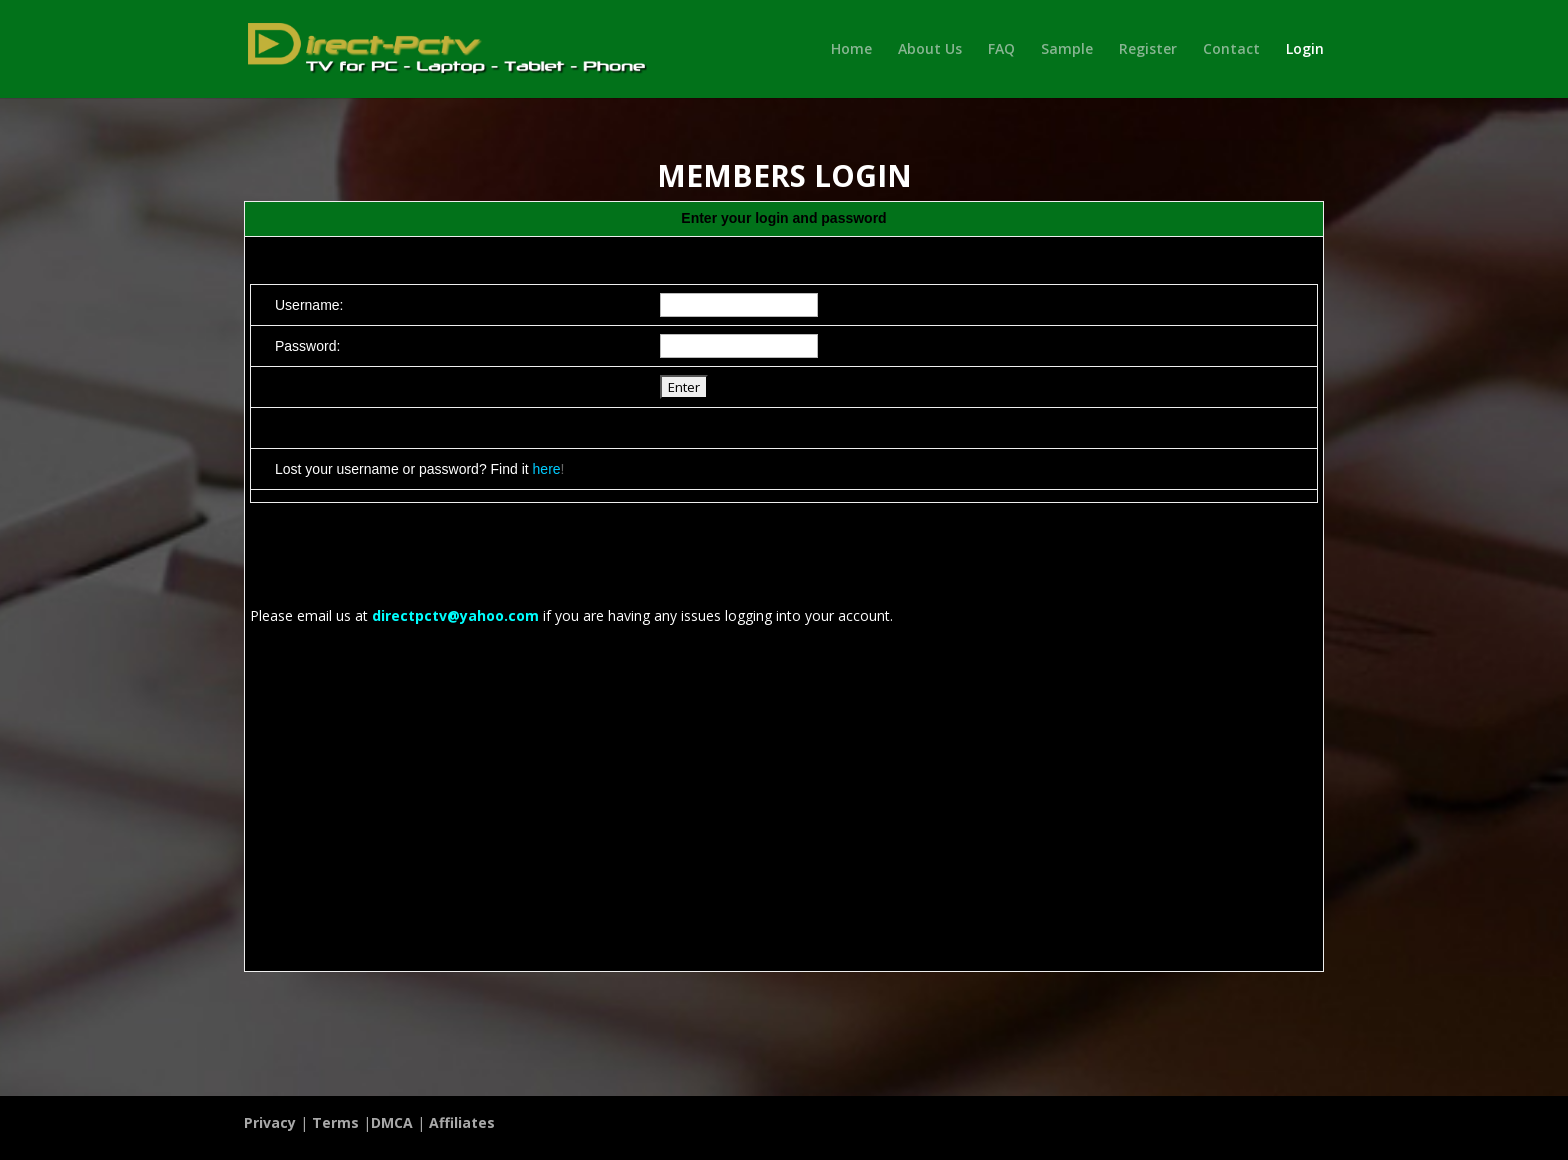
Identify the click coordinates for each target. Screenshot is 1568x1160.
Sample (1067, 50)
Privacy (270, 1122)
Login (1305, 50)
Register (1148, 50)
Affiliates (462, 1122)
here (547, 469)
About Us (930, 50)
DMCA (392, 1122)
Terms (335, 1122)
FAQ (1001, 50)
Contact (1231, 50)
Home (851, 50)
